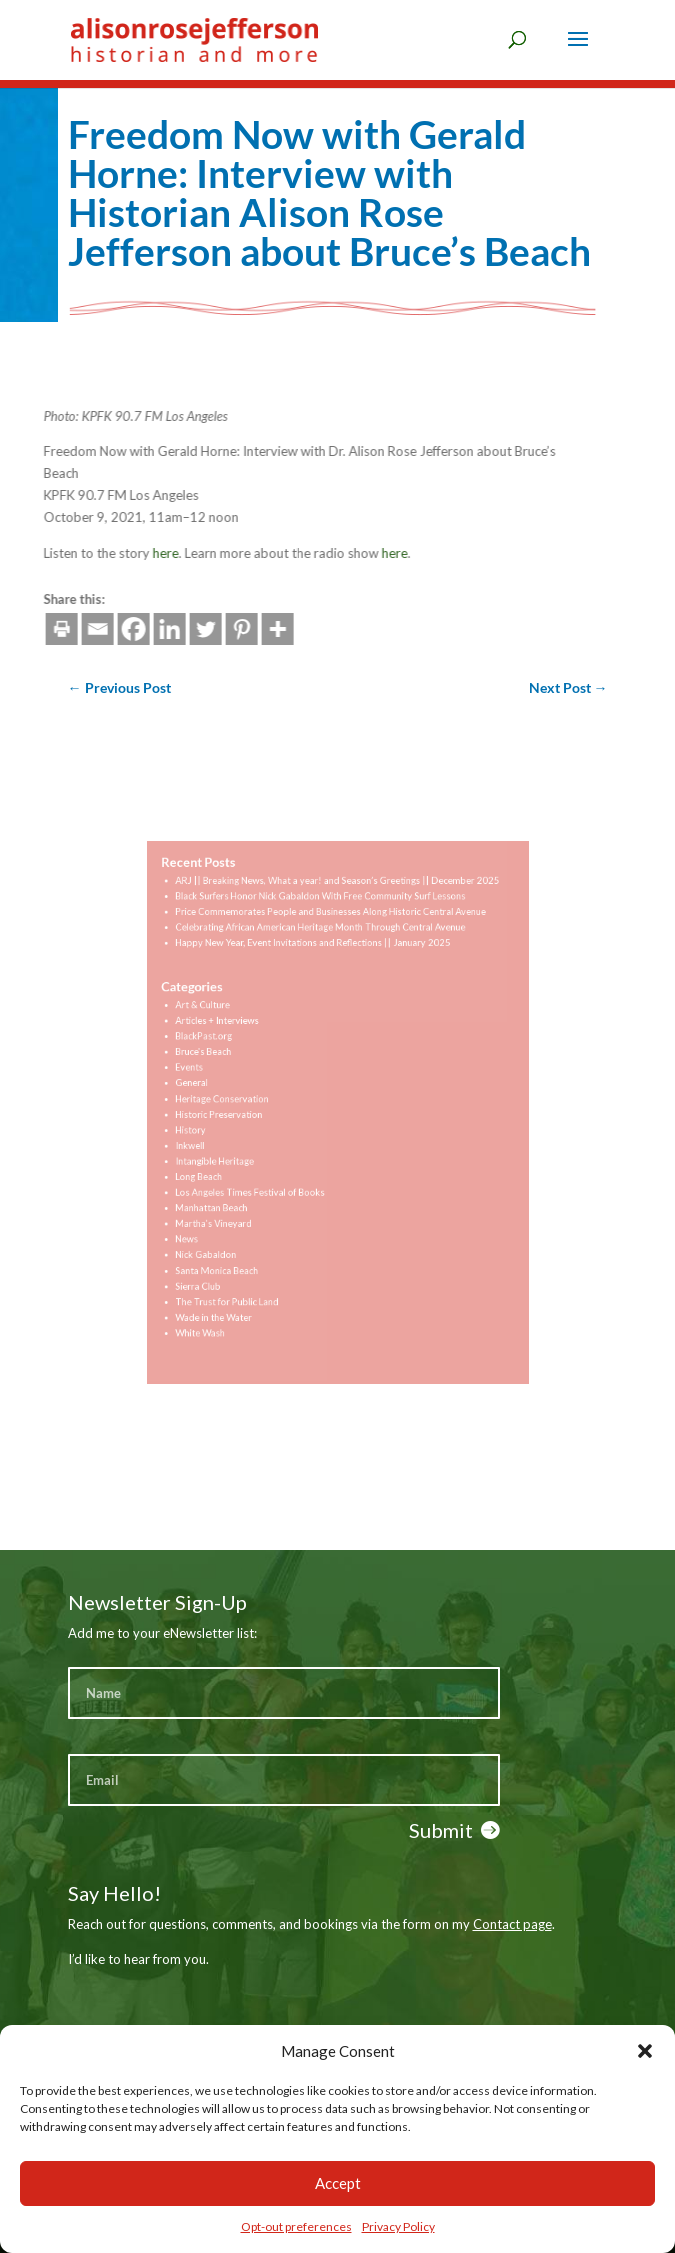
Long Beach (222, 1165)
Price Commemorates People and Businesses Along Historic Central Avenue (331, 946)
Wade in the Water (234, 1281)
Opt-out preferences (296, 2226)
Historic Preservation (239, 1113)
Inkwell (215, 1139)
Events (214, 1074)
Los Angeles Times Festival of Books (264, 1177)
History (215, 1126)
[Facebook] (45, 629)
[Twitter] (117, 629)
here (77, 553)
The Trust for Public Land (245, 1268)
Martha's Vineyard (234, 1203)
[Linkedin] (81, 629)
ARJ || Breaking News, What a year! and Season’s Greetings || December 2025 (336, 920)
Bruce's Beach (226, 1061)
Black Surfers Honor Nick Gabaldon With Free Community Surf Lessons (322, 933)
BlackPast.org (226, 1049)
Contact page (512, 1924)
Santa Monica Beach (237, 1242)
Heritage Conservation (241, 1100)
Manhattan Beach (233, 1190)
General (216, 1087)
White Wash (223, 1293)
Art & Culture (225, 1023)
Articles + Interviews (237, 1036)
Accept (338, 2183)
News (212, 1216)
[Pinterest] (153, 629)
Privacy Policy (398, 2226)
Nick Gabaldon (228, 1229)
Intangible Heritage (235, 1152)
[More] (189, 629)
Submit (441, 1830)
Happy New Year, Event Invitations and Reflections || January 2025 (316, 972)
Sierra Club (221, 1255)
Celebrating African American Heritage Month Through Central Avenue (322, 959)
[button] (645, 2051)
